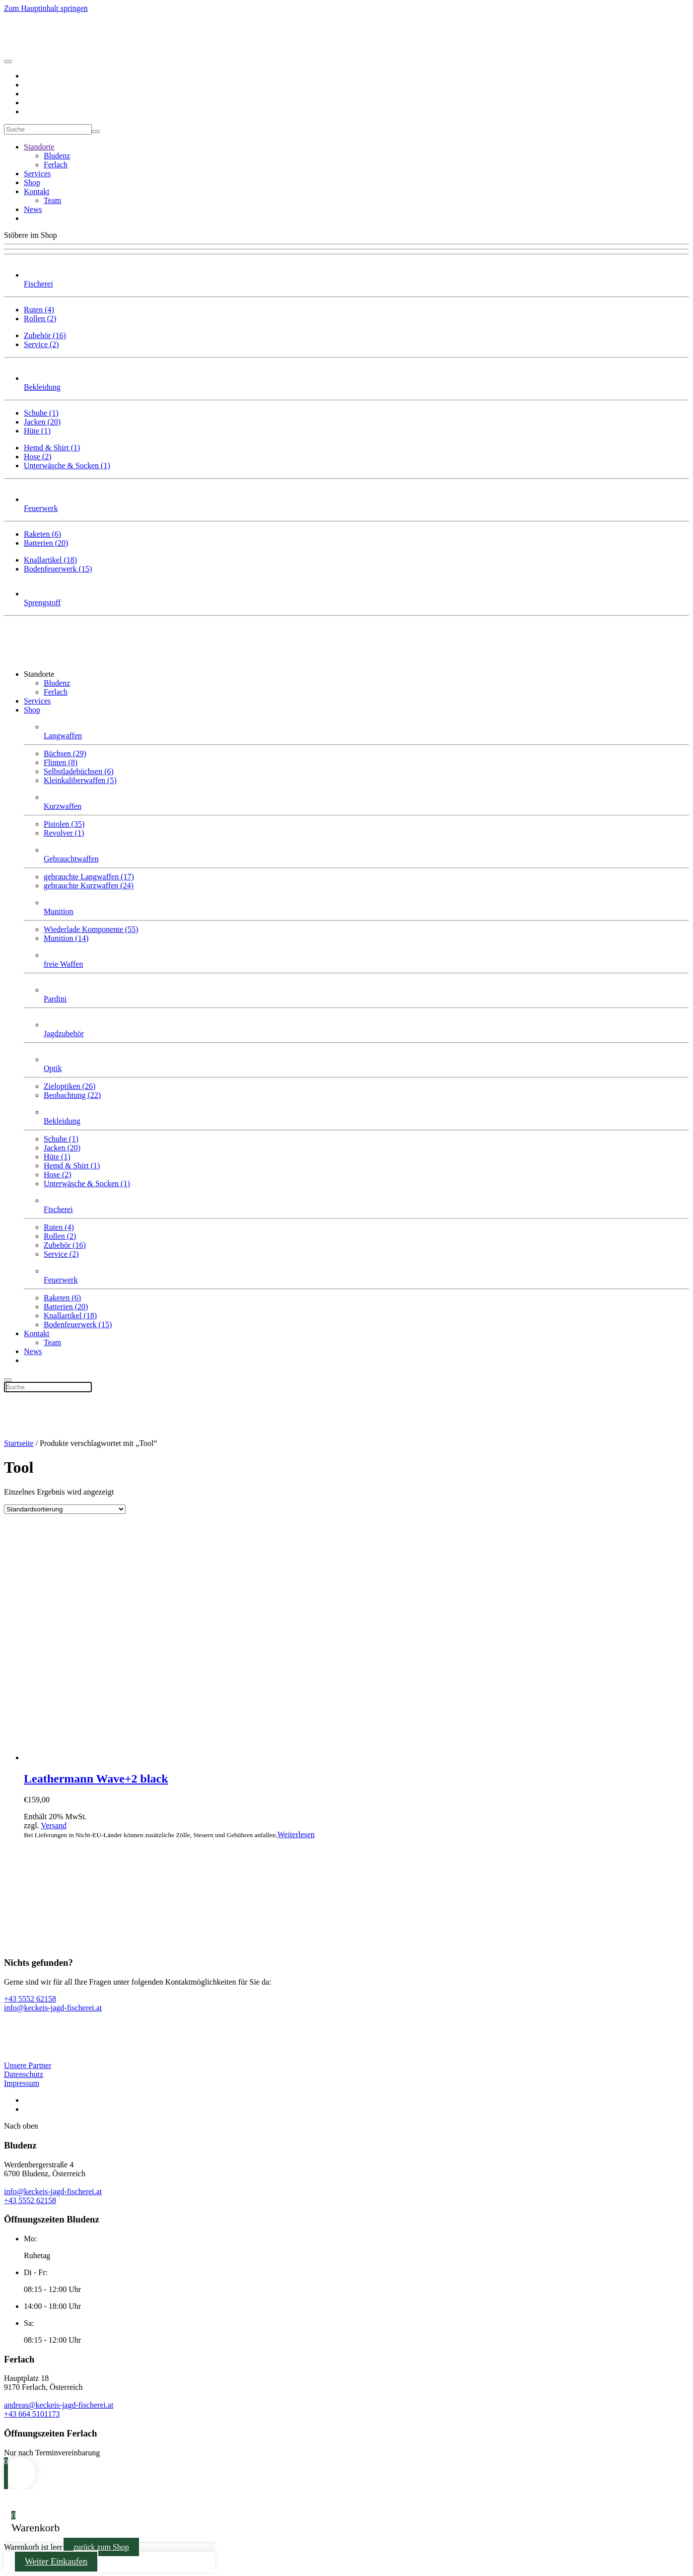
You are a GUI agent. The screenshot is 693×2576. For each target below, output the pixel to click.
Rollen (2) (40, 318)
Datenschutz (23, 2074)
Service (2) (41, 344)
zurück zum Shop (101, 2547)
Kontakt (37, 191)
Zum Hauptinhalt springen (46, 8)
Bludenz (57, 155)
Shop (32, 182)
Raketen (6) (42, 534)
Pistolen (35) (64, 824)
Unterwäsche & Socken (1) (67, 465)
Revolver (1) (64, 833)
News (33, 209)
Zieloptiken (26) (69, 1086)
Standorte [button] (39, 674)
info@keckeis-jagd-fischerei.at (53, 2191)
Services (37, 173)
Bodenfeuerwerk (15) (58, 569)
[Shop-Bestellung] (65, 1509)
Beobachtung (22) (72, 1095)
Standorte (39, 147)
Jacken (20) (42, 422)
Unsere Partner (28, 2065)
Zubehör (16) (45, 335)
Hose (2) (38, 456)
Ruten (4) (39, 309)
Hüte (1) (37, 431)
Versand (54, 1825)
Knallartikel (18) (50, 560)
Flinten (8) (60, 762)
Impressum (21, 2083)
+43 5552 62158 (30, 2200)
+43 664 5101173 (32, 2414)
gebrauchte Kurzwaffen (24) (89, 885)
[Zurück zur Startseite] (41, 50)
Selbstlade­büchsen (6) (79, 771)
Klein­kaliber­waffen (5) (80, 780)
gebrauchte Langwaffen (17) (89, 876)
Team (52, 200)
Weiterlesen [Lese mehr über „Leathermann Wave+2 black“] (296, 1834)
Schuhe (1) (41, 413)
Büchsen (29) (65, 753)
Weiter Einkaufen (56, 2562)
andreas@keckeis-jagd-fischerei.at (58, 2405)
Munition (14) (66, 938)
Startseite (19, 1443)
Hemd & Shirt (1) (52, 447)
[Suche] (48, 129)
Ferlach (56, 164)
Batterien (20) (46, 543)
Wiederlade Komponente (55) (91, 929)
